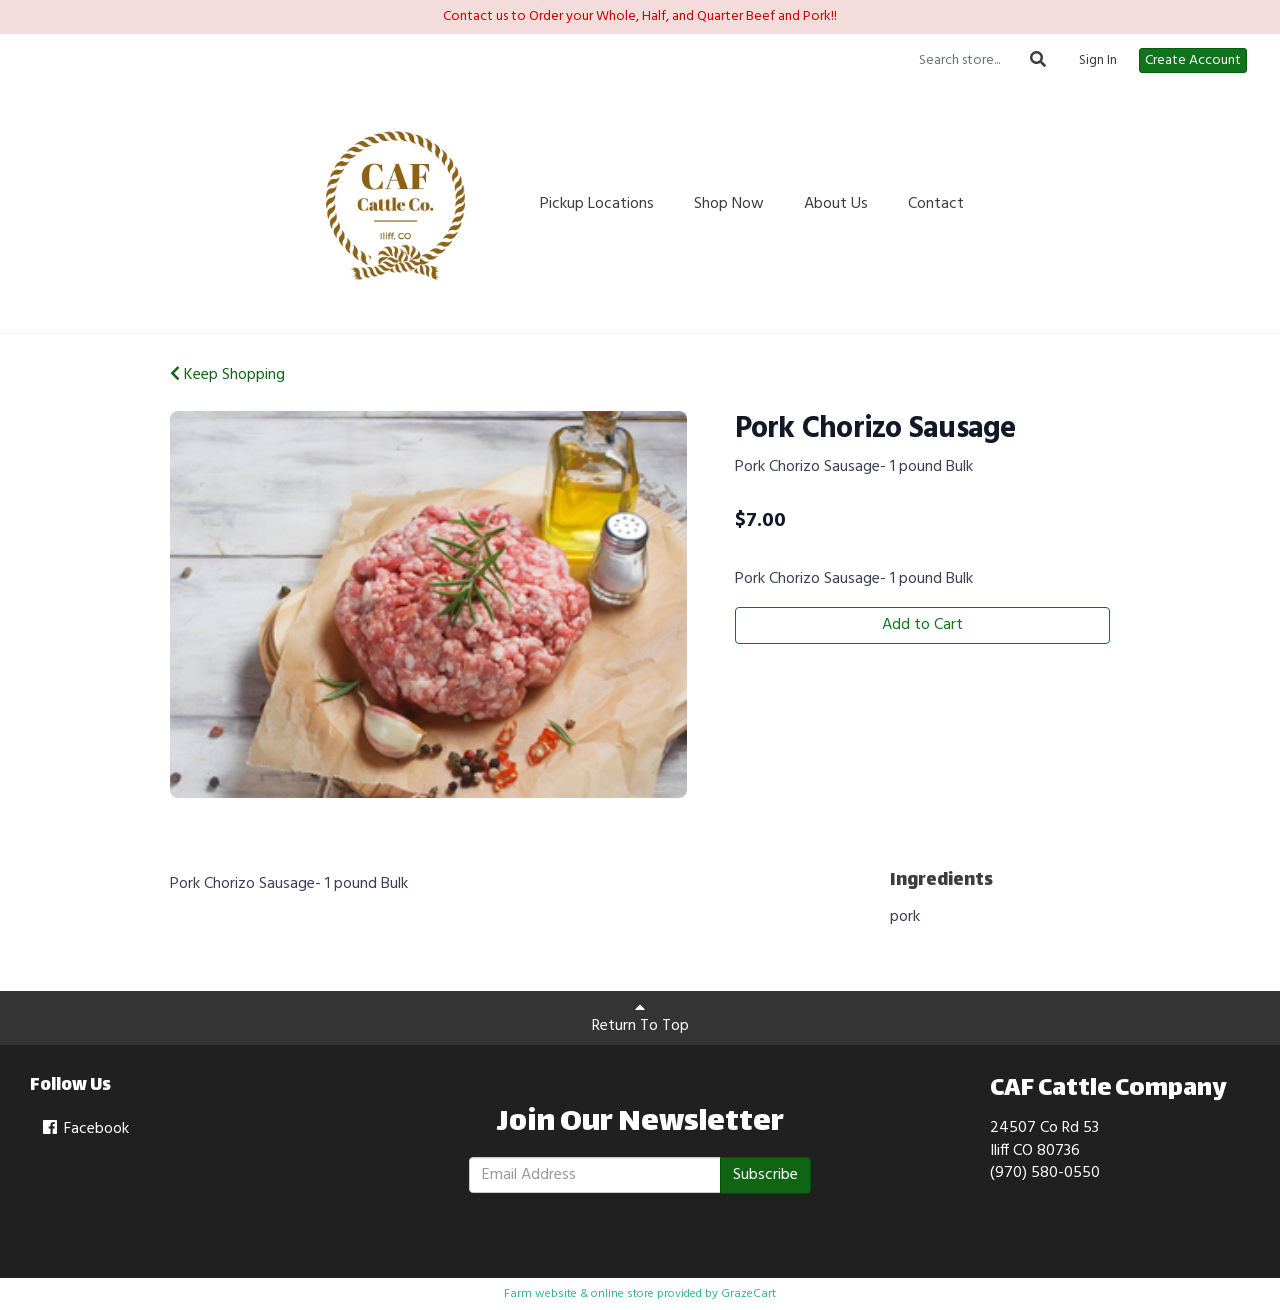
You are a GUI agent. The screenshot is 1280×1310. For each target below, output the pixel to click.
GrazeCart (748, 1294)
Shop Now (729, 204)
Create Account (1193, 60)
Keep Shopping (227, 375)
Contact (936, 204)
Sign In (1098, 61)
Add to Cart (922, 625)
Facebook (84, 1129)
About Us (836, 204)
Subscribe (765, 1175)
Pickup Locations (597, 204)
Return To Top (640, 1019)
